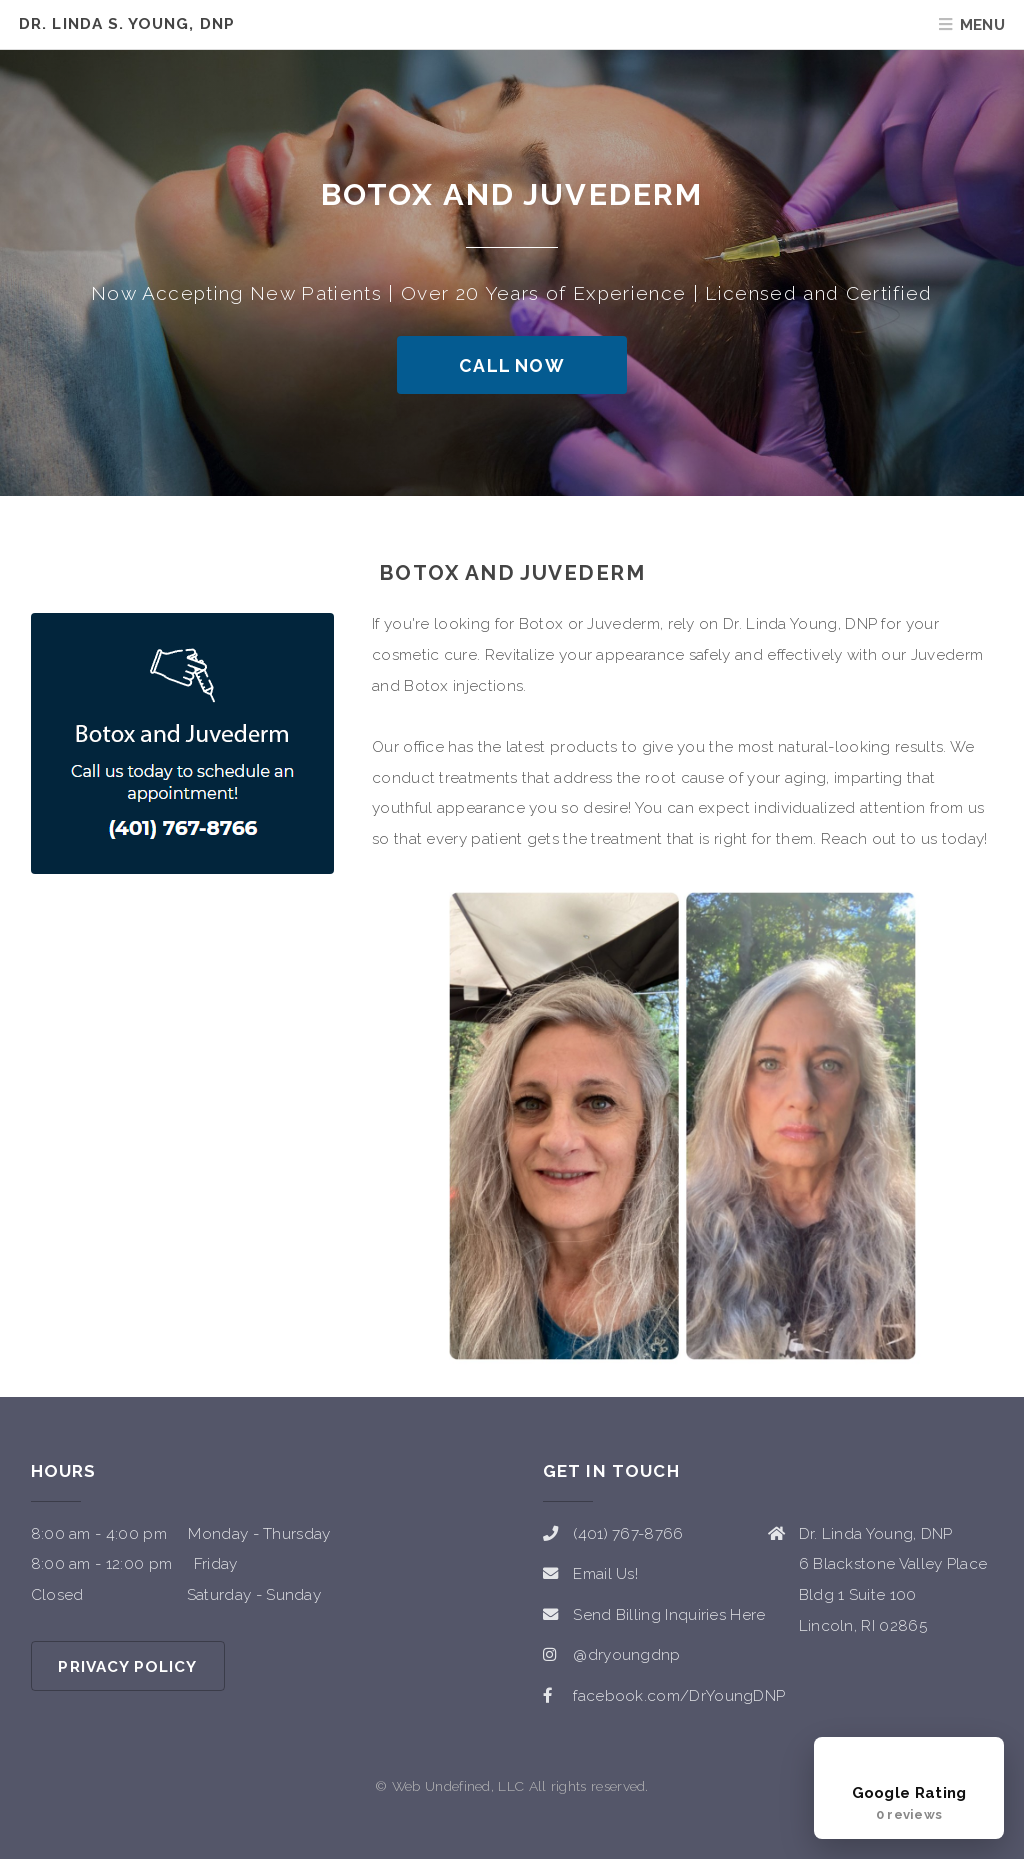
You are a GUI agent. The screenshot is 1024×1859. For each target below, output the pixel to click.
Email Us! (605, 1574)
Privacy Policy (127, 1667)
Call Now (512, 365)
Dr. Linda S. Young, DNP (127, 24)
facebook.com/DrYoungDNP (679, 1696)
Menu (982, 25)
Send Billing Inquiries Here (669, 1615)
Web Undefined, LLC (458, 1786)
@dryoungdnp (626, 1655)
